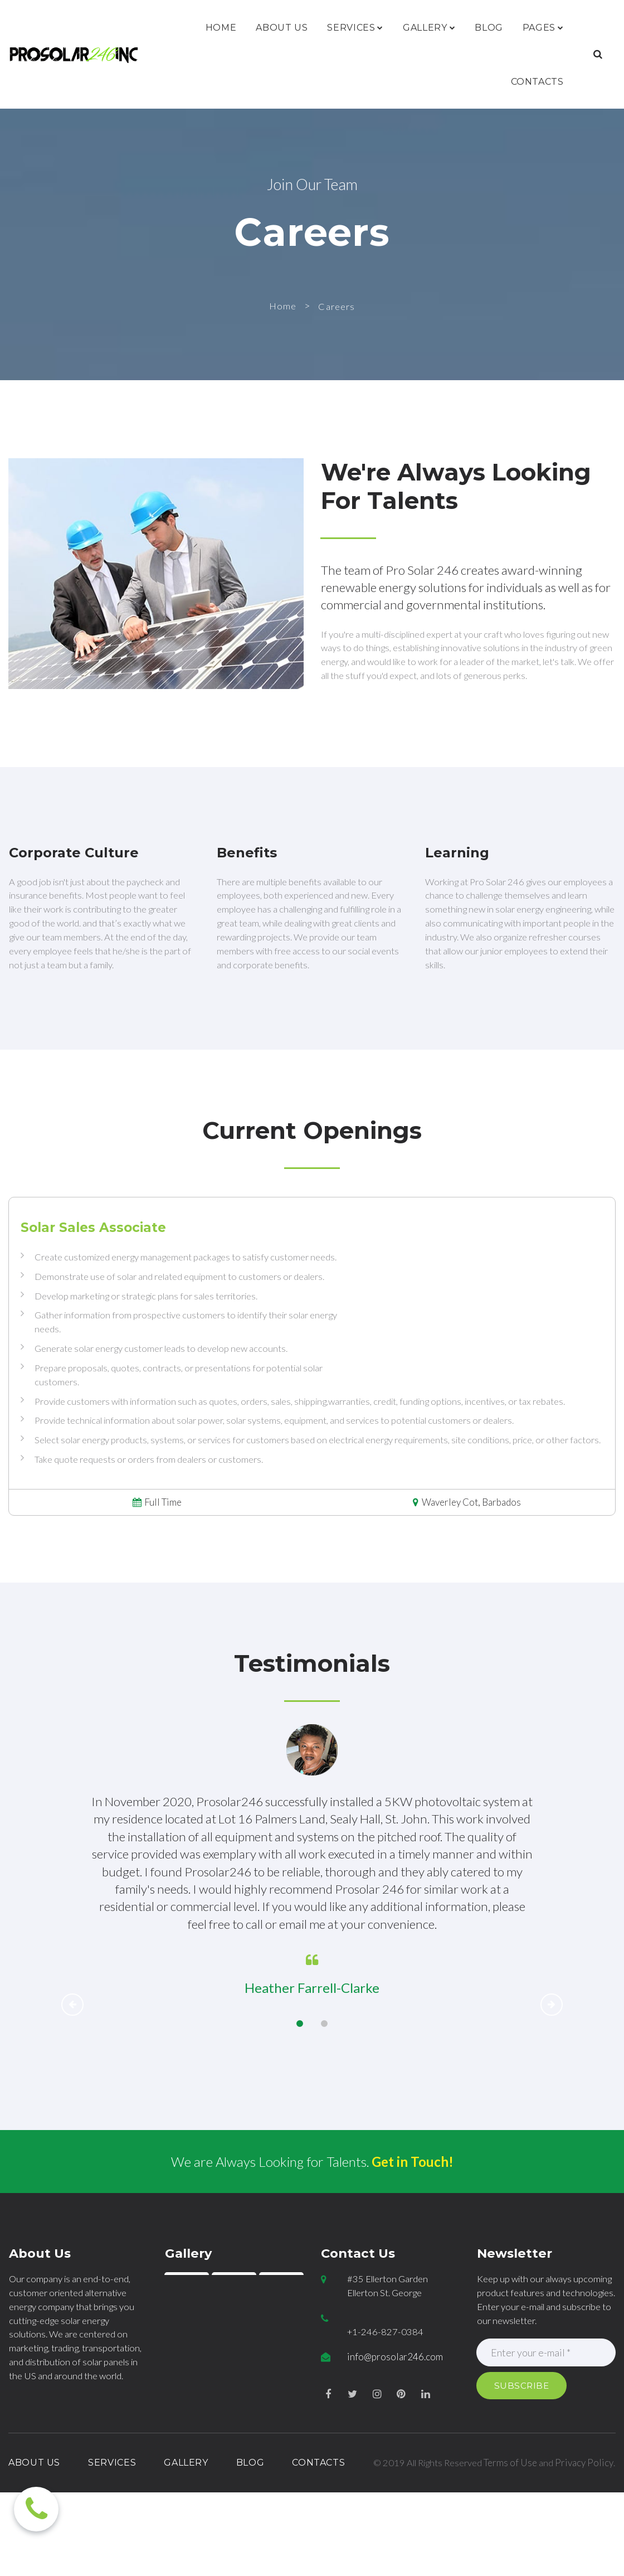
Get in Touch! (413, 2228)
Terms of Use (540, 2532)
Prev (72, 2071)
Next (551, 2071)
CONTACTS (537, 81)
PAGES (543, 27)
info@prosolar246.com (395, 2426)
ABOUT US (282, 27)
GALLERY (429, 27)
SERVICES (355, 27)
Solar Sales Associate (93, 1257)
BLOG (489, 27)
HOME (221, 27)
